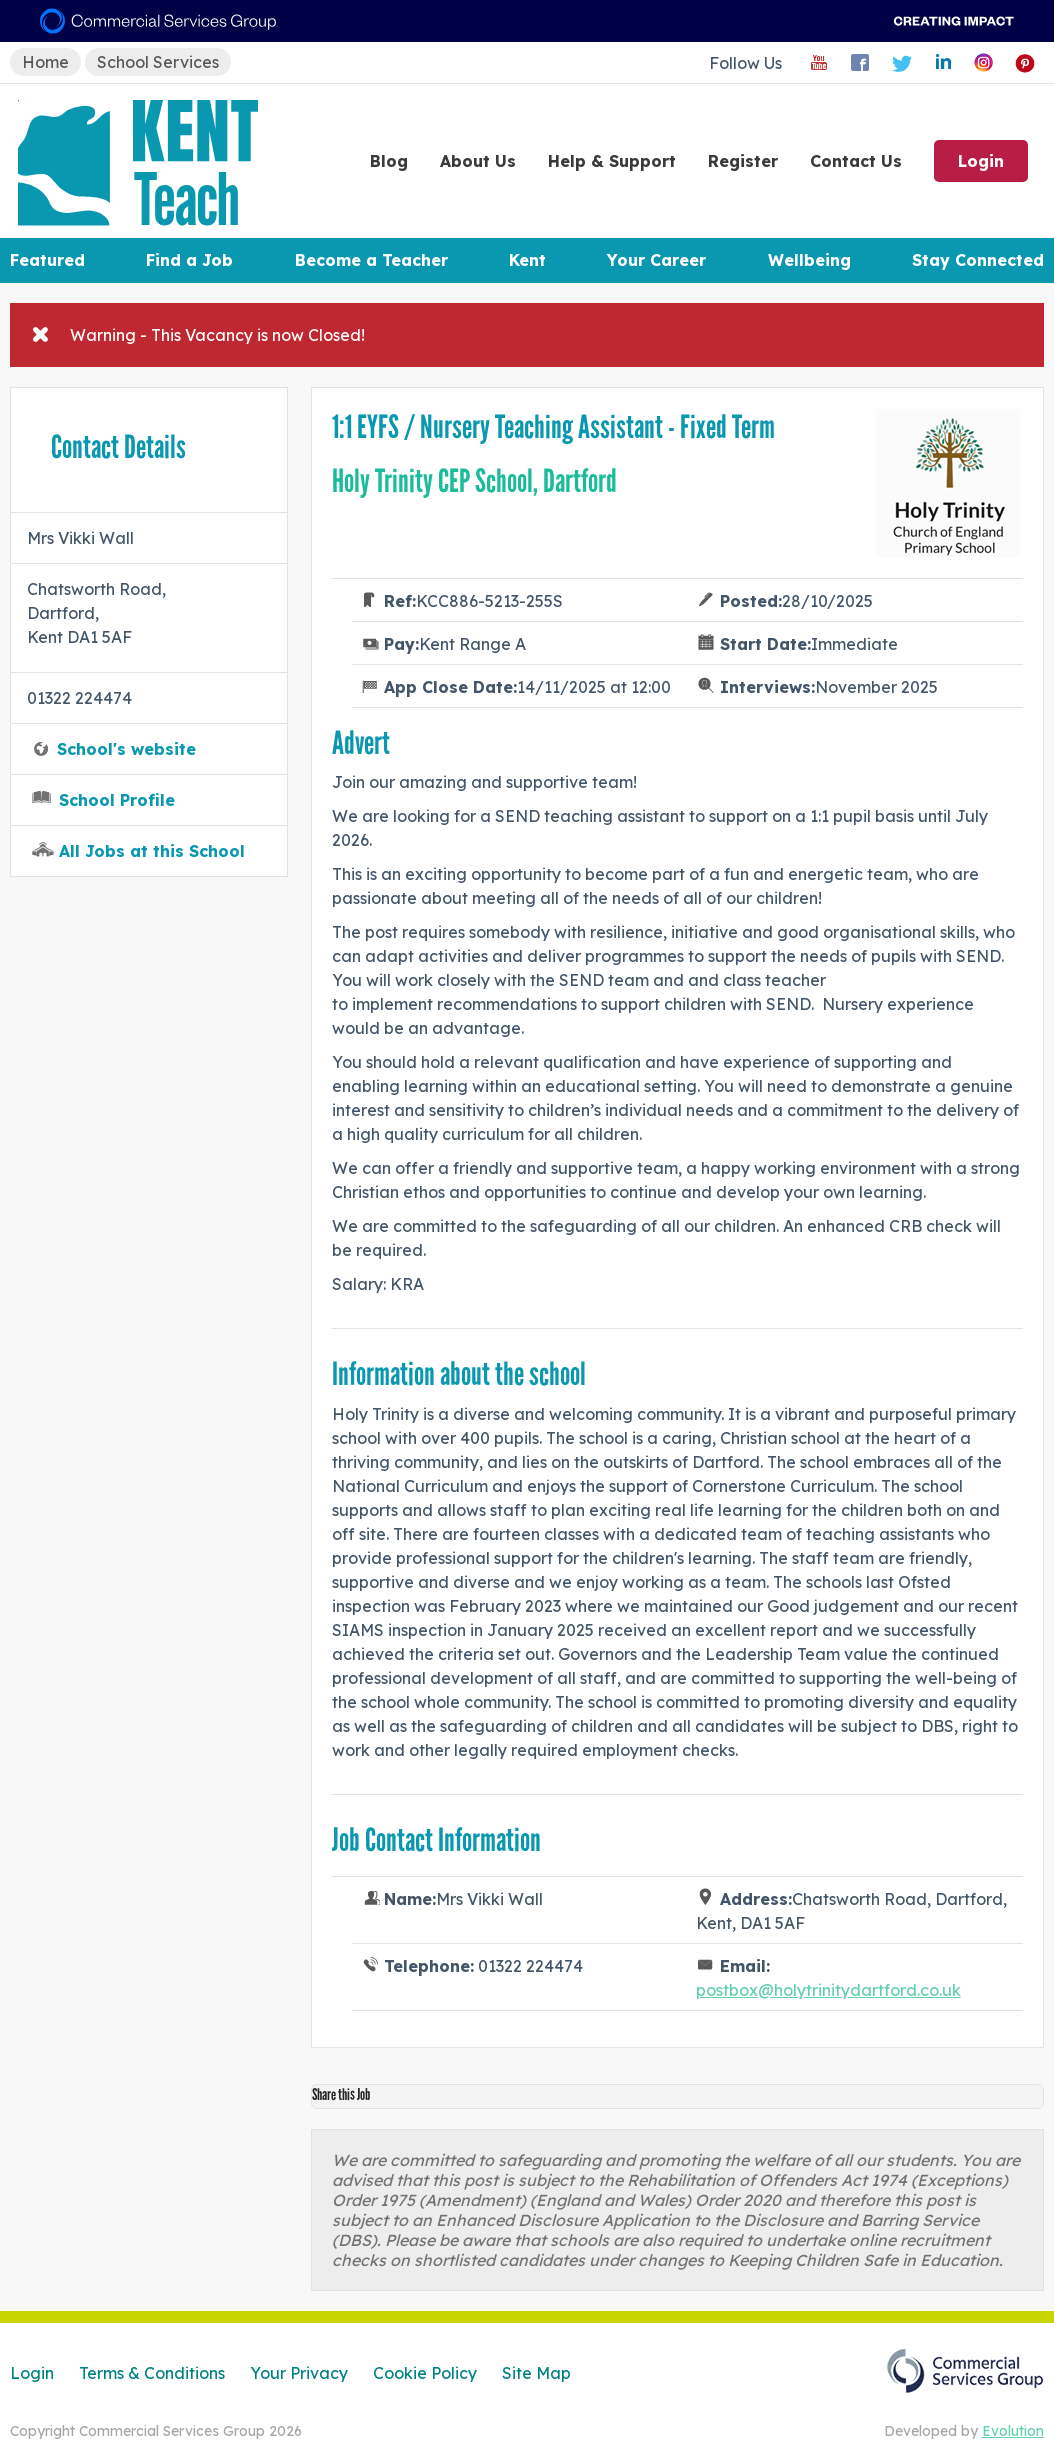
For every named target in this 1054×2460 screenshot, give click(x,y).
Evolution (1013, 2431)
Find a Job (189, 260)
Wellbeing (809, 260)
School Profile (117, 800)
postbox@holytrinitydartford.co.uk (828, 1990)
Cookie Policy (425, 2373)
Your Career (656, 260)
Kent (527, 260)
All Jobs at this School (152, 851)
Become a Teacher (371, 260)
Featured (47, 260)
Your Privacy (299, 2373)
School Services (158, 62)
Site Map (536, 2373)
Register (743, 161)
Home (45, 62)
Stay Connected (978, 260)
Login (981, 161)
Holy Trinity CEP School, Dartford (474, 481)
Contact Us (856, 161)
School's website (126, 749)
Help (612, 161)
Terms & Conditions (152, 2373)
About (478, 161)
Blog (389, 161)
